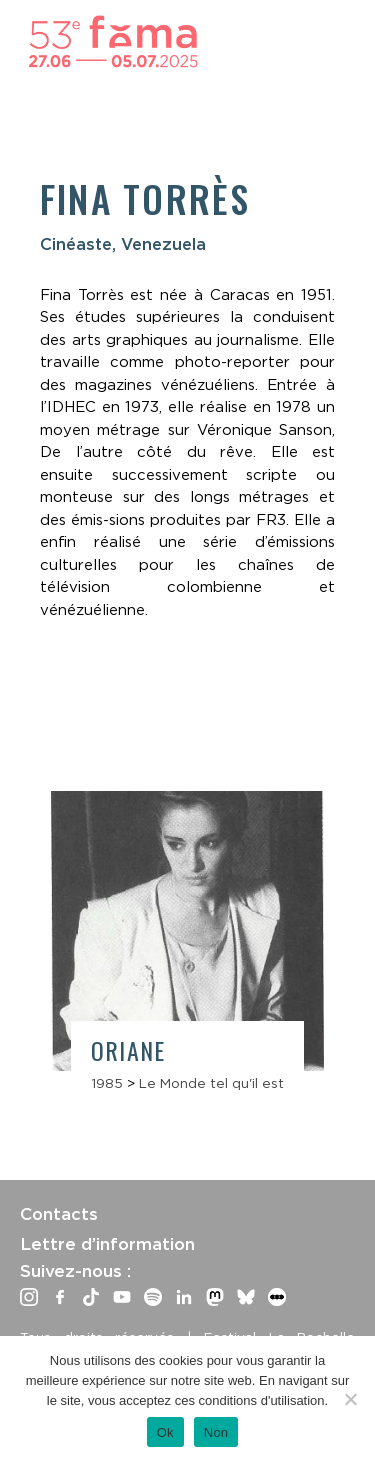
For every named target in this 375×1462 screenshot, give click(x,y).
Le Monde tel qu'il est (211, 1083)
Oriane (128, 1050)
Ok (165, 1432)
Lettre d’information (107, 1244)
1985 (107, 1083)
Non (216, 1432)
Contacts (59, 1214)
